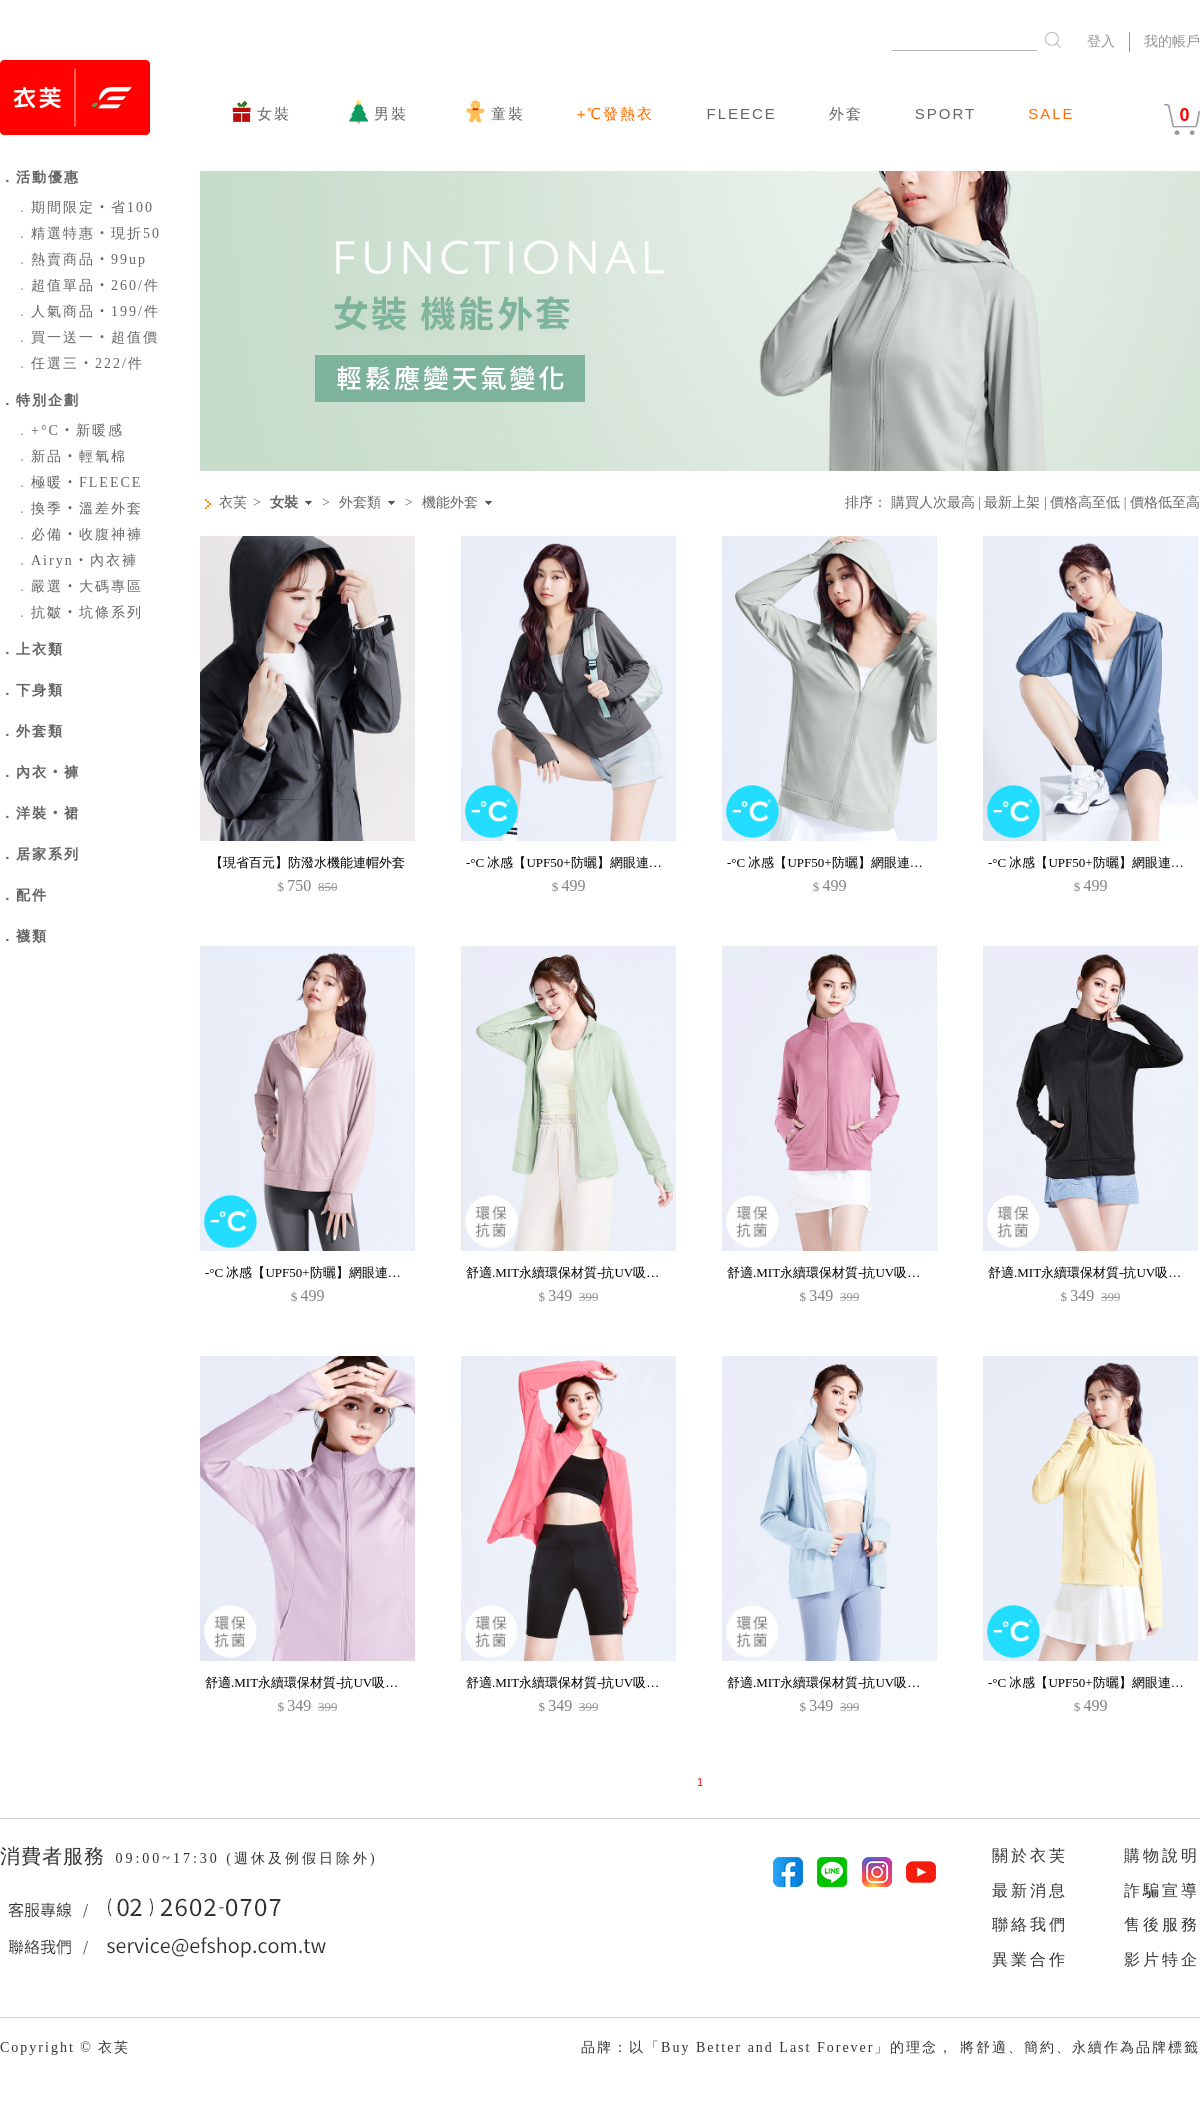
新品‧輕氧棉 (71, 456)
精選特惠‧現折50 (88, 233)
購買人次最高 (933, 502)
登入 (1101, 41)
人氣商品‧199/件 (87, 311)
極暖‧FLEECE (78, 482)
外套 (846, 113)
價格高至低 (1085, 502)
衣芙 (233, 502)
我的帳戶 (1172, 41)
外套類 (360, 503)
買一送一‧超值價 (87, 337)
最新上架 (1012, 502)
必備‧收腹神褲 (79, 534)
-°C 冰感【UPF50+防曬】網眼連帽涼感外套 (590, 862)
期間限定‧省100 (84, 207)
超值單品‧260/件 (87, 285)
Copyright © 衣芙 (65, 2047)
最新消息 (1030, 1890)
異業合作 (1030, 1959)
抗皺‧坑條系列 (79, 612)
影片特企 (1162, 1959)
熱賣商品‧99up (81, 259)
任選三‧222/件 (79, 363)
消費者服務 (55, 1856)
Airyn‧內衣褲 (76, 560)
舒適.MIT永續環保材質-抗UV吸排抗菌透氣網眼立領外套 (627, 1272)
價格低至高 (1165, 502)
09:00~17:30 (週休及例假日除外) (246, 1858)
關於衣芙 (1030, 1855)
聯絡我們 (1030, 1924)
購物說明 (1162, 1855)
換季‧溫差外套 (79, 508)
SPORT (945, 113)
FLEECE (741, 113)
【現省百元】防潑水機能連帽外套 (307, 862)
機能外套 (450, 503)
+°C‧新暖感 (69, 430)
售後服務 (1162, 1924)
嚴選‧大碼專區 (79, 586)
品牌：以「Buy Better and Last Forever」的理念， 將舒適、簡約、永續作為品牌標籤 (890, 2047)
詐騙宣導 (1162, 1890)
